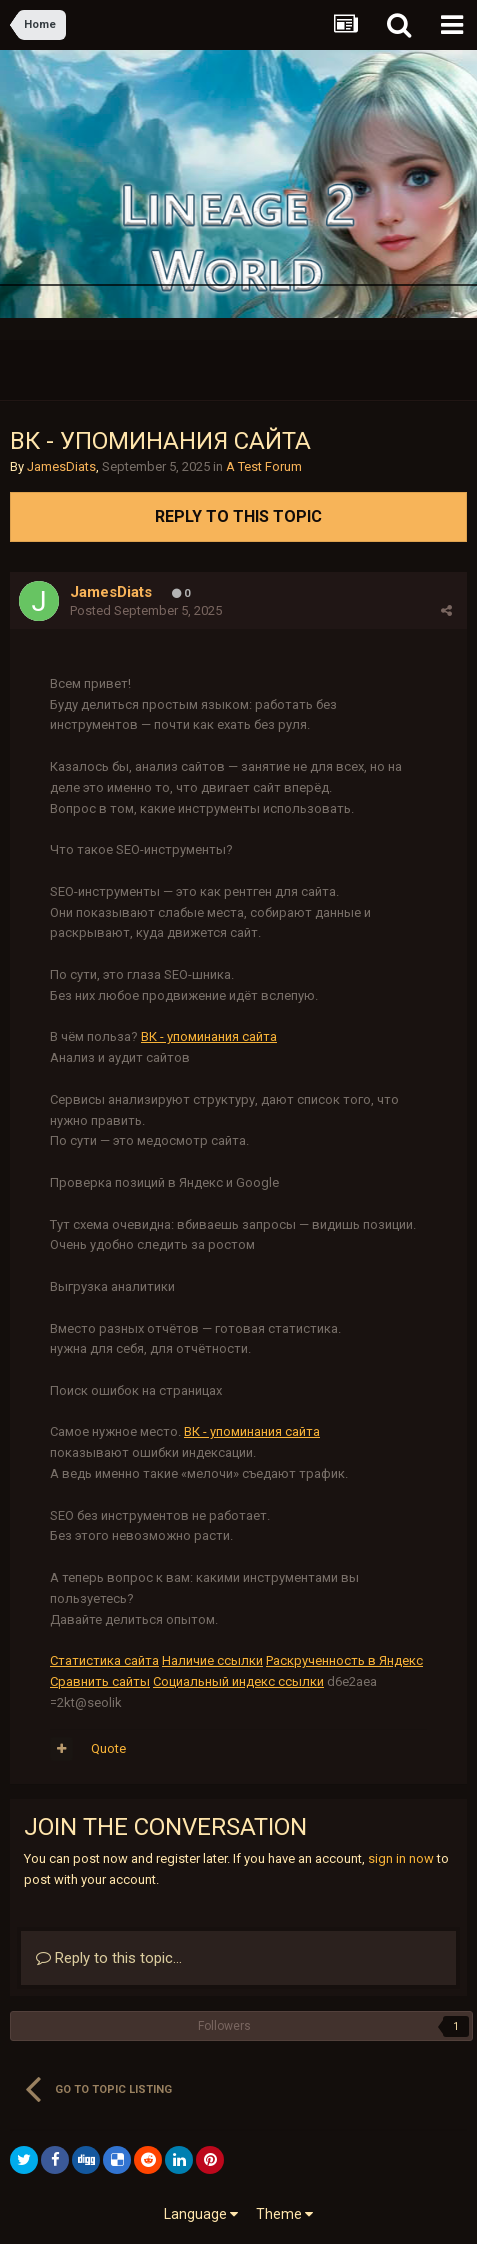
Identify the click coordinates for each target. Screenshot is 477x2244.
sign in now (401, 1858)
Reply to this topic (238, 516)
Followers (224, 2026)
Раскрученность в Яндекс (344, 1660)
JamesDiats (61, 466)
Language (201, 2214)
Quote (108, 1748)
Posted (146, 610)
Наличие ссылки (212, 1660)
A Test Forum (264, 466)
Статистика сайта (104, 1660)
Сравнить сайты (100, 1681)
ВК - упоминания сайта (209, 1036)
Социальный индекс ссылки (238, 1681)
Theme (284, 2214)
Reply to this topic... (109, 1958)
